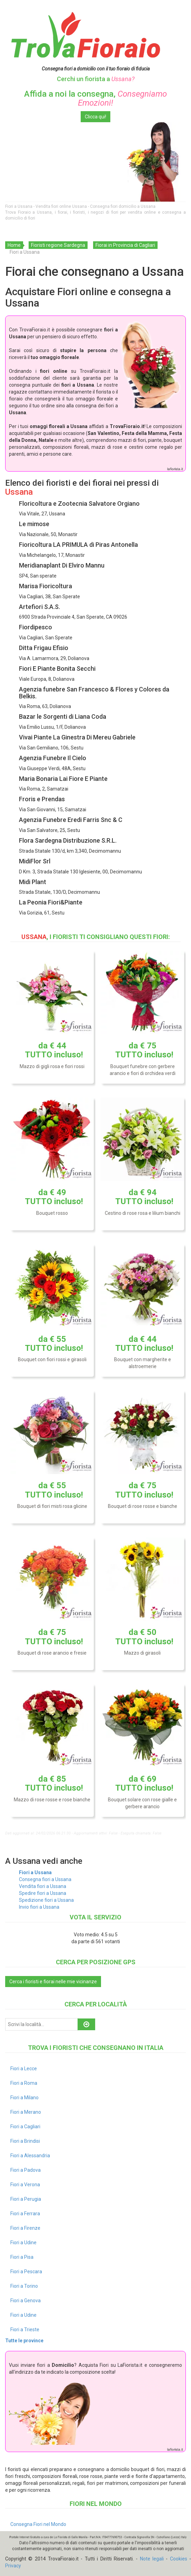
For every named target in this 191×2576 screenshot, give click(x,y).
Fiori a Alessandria (30, 2155)
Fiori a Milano (24, 2097)
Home (14, 245)
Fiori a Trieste (24, 2329)
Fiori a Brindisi (25, 2141)
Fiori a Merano (25, 2112)
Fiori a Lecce (23, 2068)
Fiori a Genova (25, 2300)
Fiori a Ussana (35, 1872)
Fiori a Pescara (26, 2271)
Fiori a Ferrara (25, 2213)
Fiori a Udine (23, 2242)
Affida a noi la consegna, (95, 98)
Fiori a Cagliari (25, 2126)
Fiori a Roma (23, 2083)
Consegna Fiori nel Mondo (38, 2524)
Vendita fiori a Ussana (42, 1886)
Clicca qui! (95, 116)
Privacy (13, 2565)
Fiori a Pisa (21, 2257)
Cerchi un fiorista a (95, 79)
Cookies (178, 2559)
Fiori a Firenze (25, 2228)
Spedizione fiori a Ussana (46, 1900)
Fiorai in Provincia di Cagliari (125, 245)
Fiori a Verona (25, 2184)
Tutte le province (24, 2340)
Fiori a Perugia (25, 2199)
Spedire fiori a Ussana (42, 1893)
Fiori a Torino (24, 2286)
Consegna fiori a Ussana (45, 1879)
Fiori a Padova (25, 2170)
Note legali (152, 2559)
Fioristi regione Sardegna (58, 245)
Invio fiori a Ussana (39, 1907)
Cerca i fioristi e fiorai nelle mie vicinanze (53, 1981)
